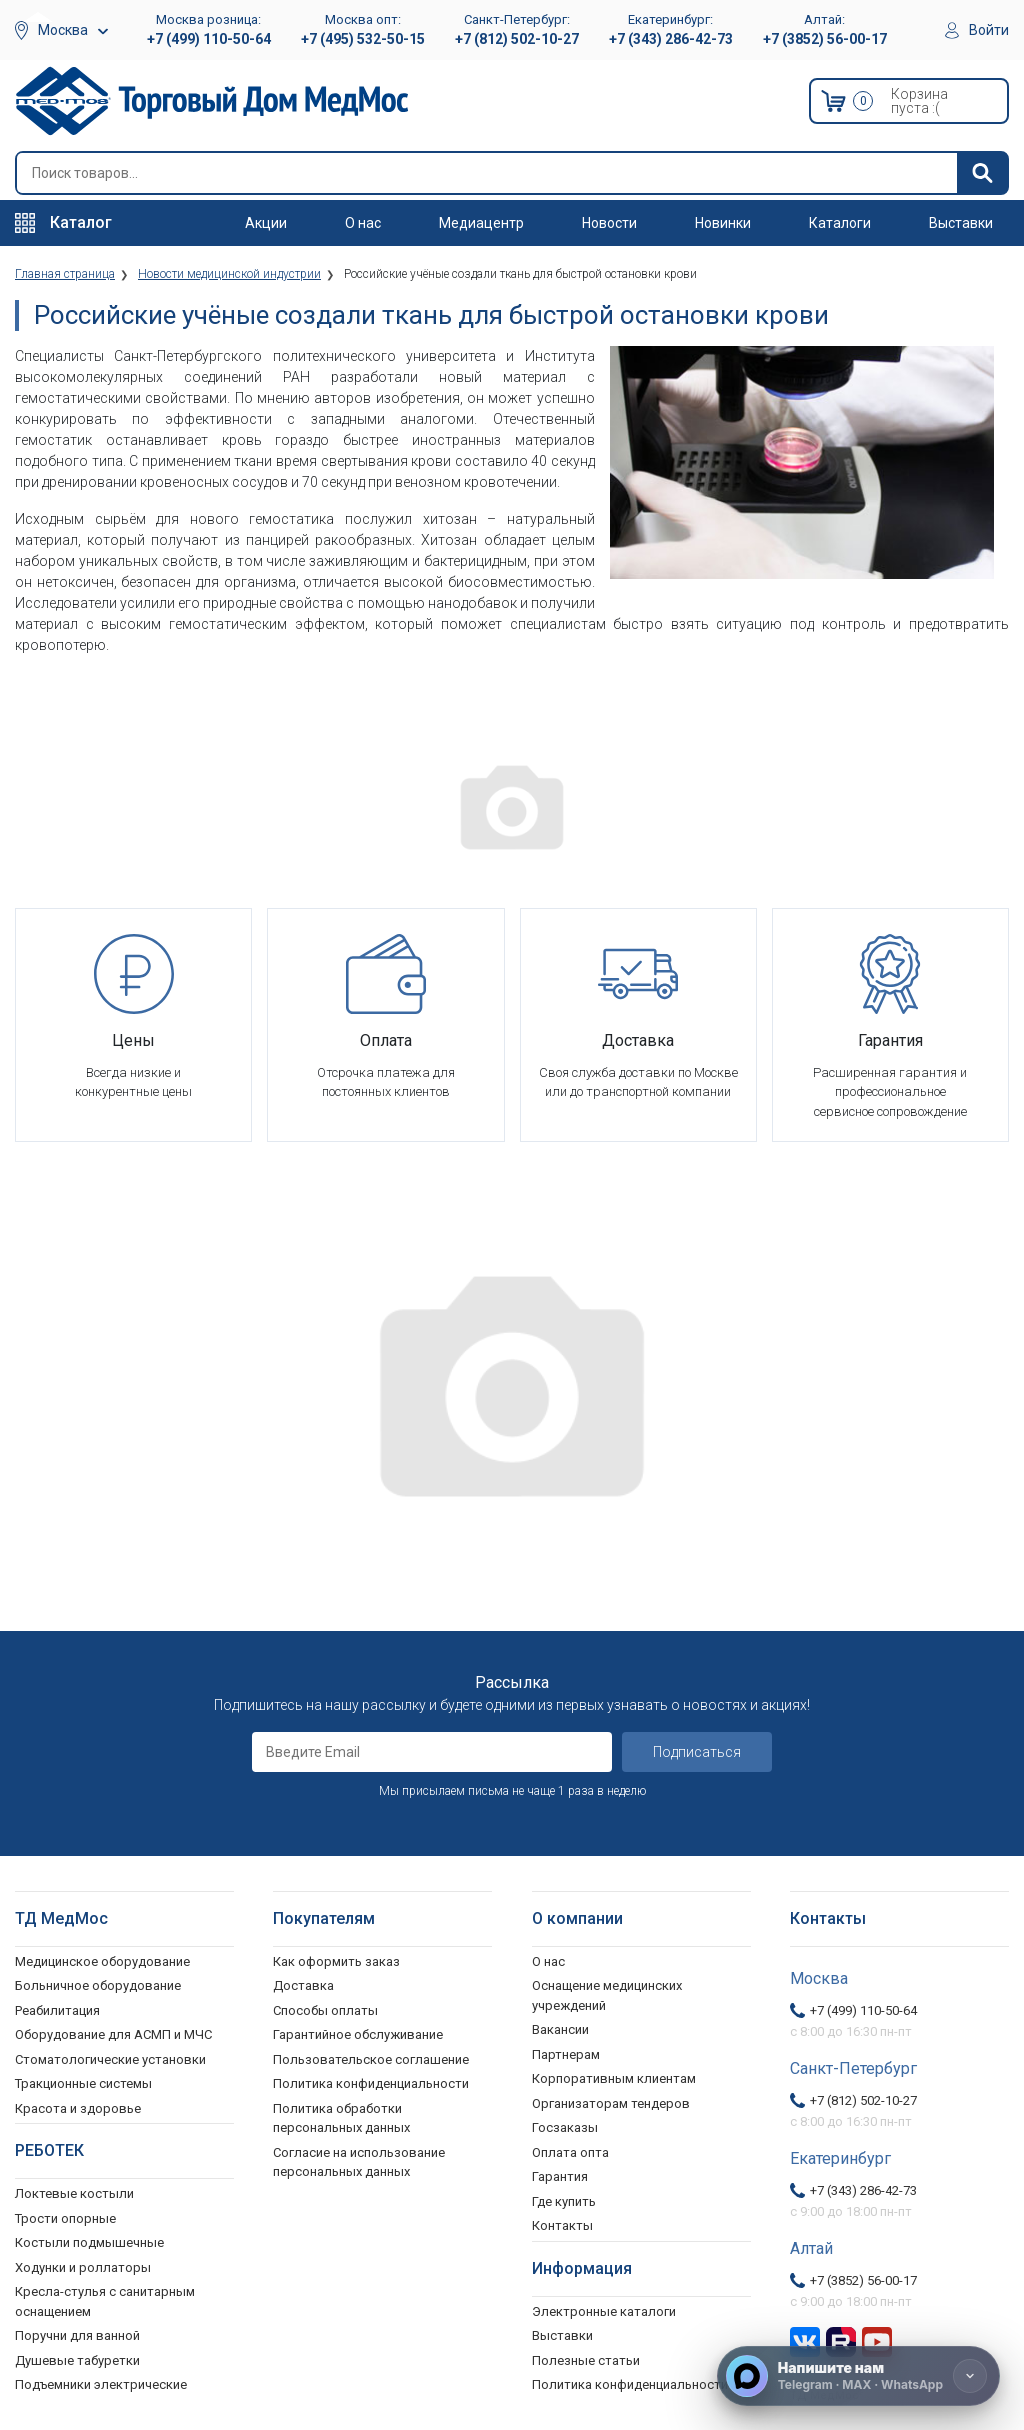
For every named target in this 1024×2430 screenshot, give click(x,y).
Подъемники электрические (101, 2384)
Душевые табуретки (77, 2360)
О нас (363, 223)
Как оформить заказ (336, 1961)
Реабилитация (57, 2010)
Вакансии (560, 2029)
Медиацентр (481, 223)
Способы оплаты (325, 2010)
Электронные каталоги (604, 2311)
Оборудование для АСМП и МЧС (113, 2034)
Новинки (723, 223)
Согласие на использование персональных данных (359, 2162)
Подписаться (697, 1752)
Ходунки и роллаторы (83, 2267)
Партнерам (566, 2054)
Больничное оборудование (98, 1985)
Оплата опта (570, 2152)
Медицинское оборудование (102, 1961)
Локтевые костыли (74, 2193)
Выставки (961, 223)
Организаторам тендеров (611, 2103)
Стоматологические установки (110, 2059)
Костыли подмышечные (89, 2242)
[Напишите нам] (858, 2376)
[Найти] (982, 173)
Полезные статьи (586, 2360)
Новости (609, 223)
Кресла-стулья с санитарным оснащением (105, 2301)
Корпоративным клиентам (614, 2078)
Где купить (564, 2201)
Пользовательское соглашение (371, 2059)
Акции (266, 223)
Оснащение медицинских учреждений (607, 1995)
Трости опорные (65, 2218)
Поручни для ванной (77, 2335)
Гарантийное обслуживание (358, 2034)
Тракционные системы (83, 2083)
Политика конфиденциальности (371, 2083)
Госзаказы (565, 2127)
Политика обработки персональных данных (341, 2118)
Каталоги (840, 223)
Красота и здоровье (78, 2108)
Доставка (303, 1985)
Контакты (562, 2225)
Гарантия (560, 2176)
